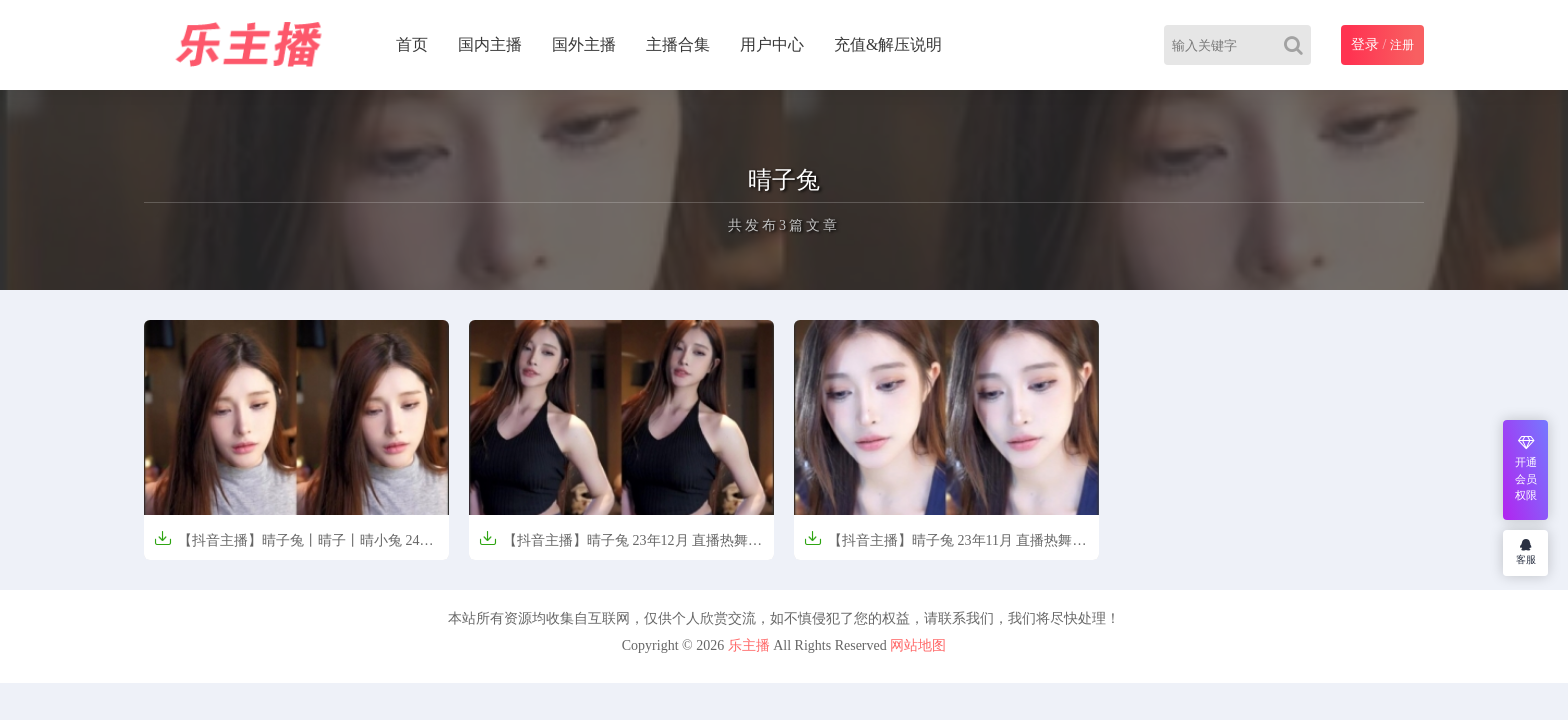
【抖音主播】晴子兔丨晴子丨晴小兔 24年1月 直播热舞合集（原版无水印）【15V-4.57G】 (294, 546)
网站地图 (918, 645)
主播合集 (678, 44)
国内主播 (490, 44)
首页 (412, 44)
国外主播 (584, 44)
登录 (1365, 44)
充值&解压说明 (888, 44)
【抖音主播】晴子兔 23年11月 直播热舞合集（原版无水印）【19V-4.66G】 (945, 546)
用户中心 (772, 44)
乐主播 (749, 645)
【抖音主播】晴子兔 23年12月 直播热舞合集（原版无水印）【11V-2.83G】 (620, 546)
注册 (1402, 45)
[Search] (1297, 45)
